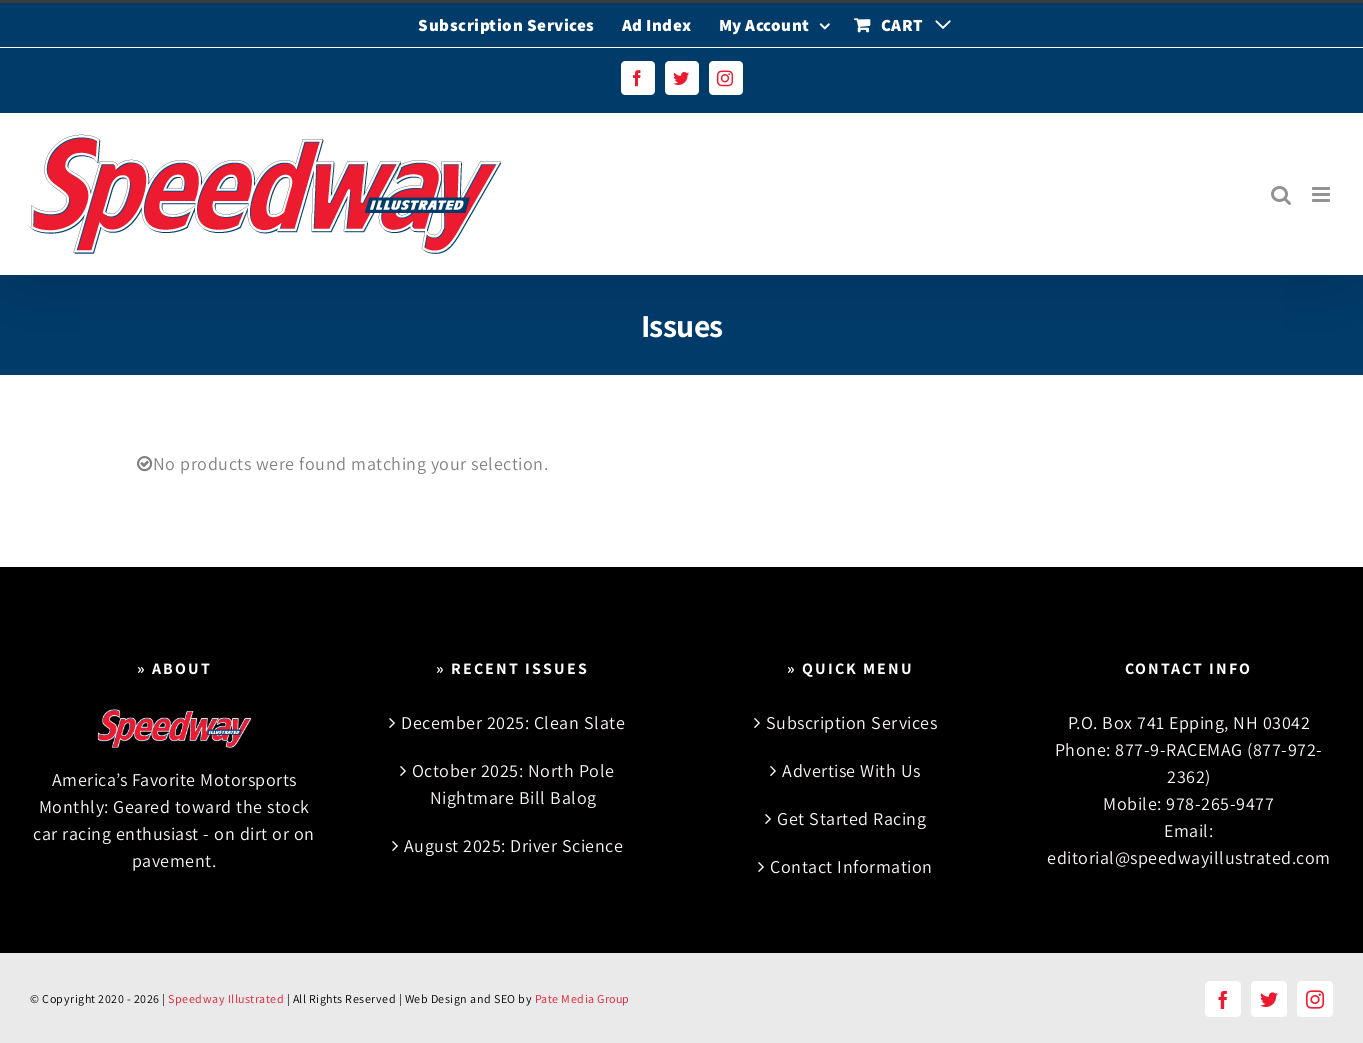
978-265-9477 (1220, 803)
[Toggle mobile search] (1281, 194)
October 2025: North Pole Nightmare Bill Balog (513, 784)
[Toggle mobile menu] (1323, 194)
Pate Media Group (582, 998)
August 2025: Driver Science (514, 845)
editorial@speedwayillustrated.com (1189, 857)
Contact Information (851, 866)
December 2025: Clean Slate (513, 722)
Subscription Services (852, 722)
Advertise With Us (851, 770)
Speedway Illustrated (226, 998)
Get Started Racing (851, 818)
